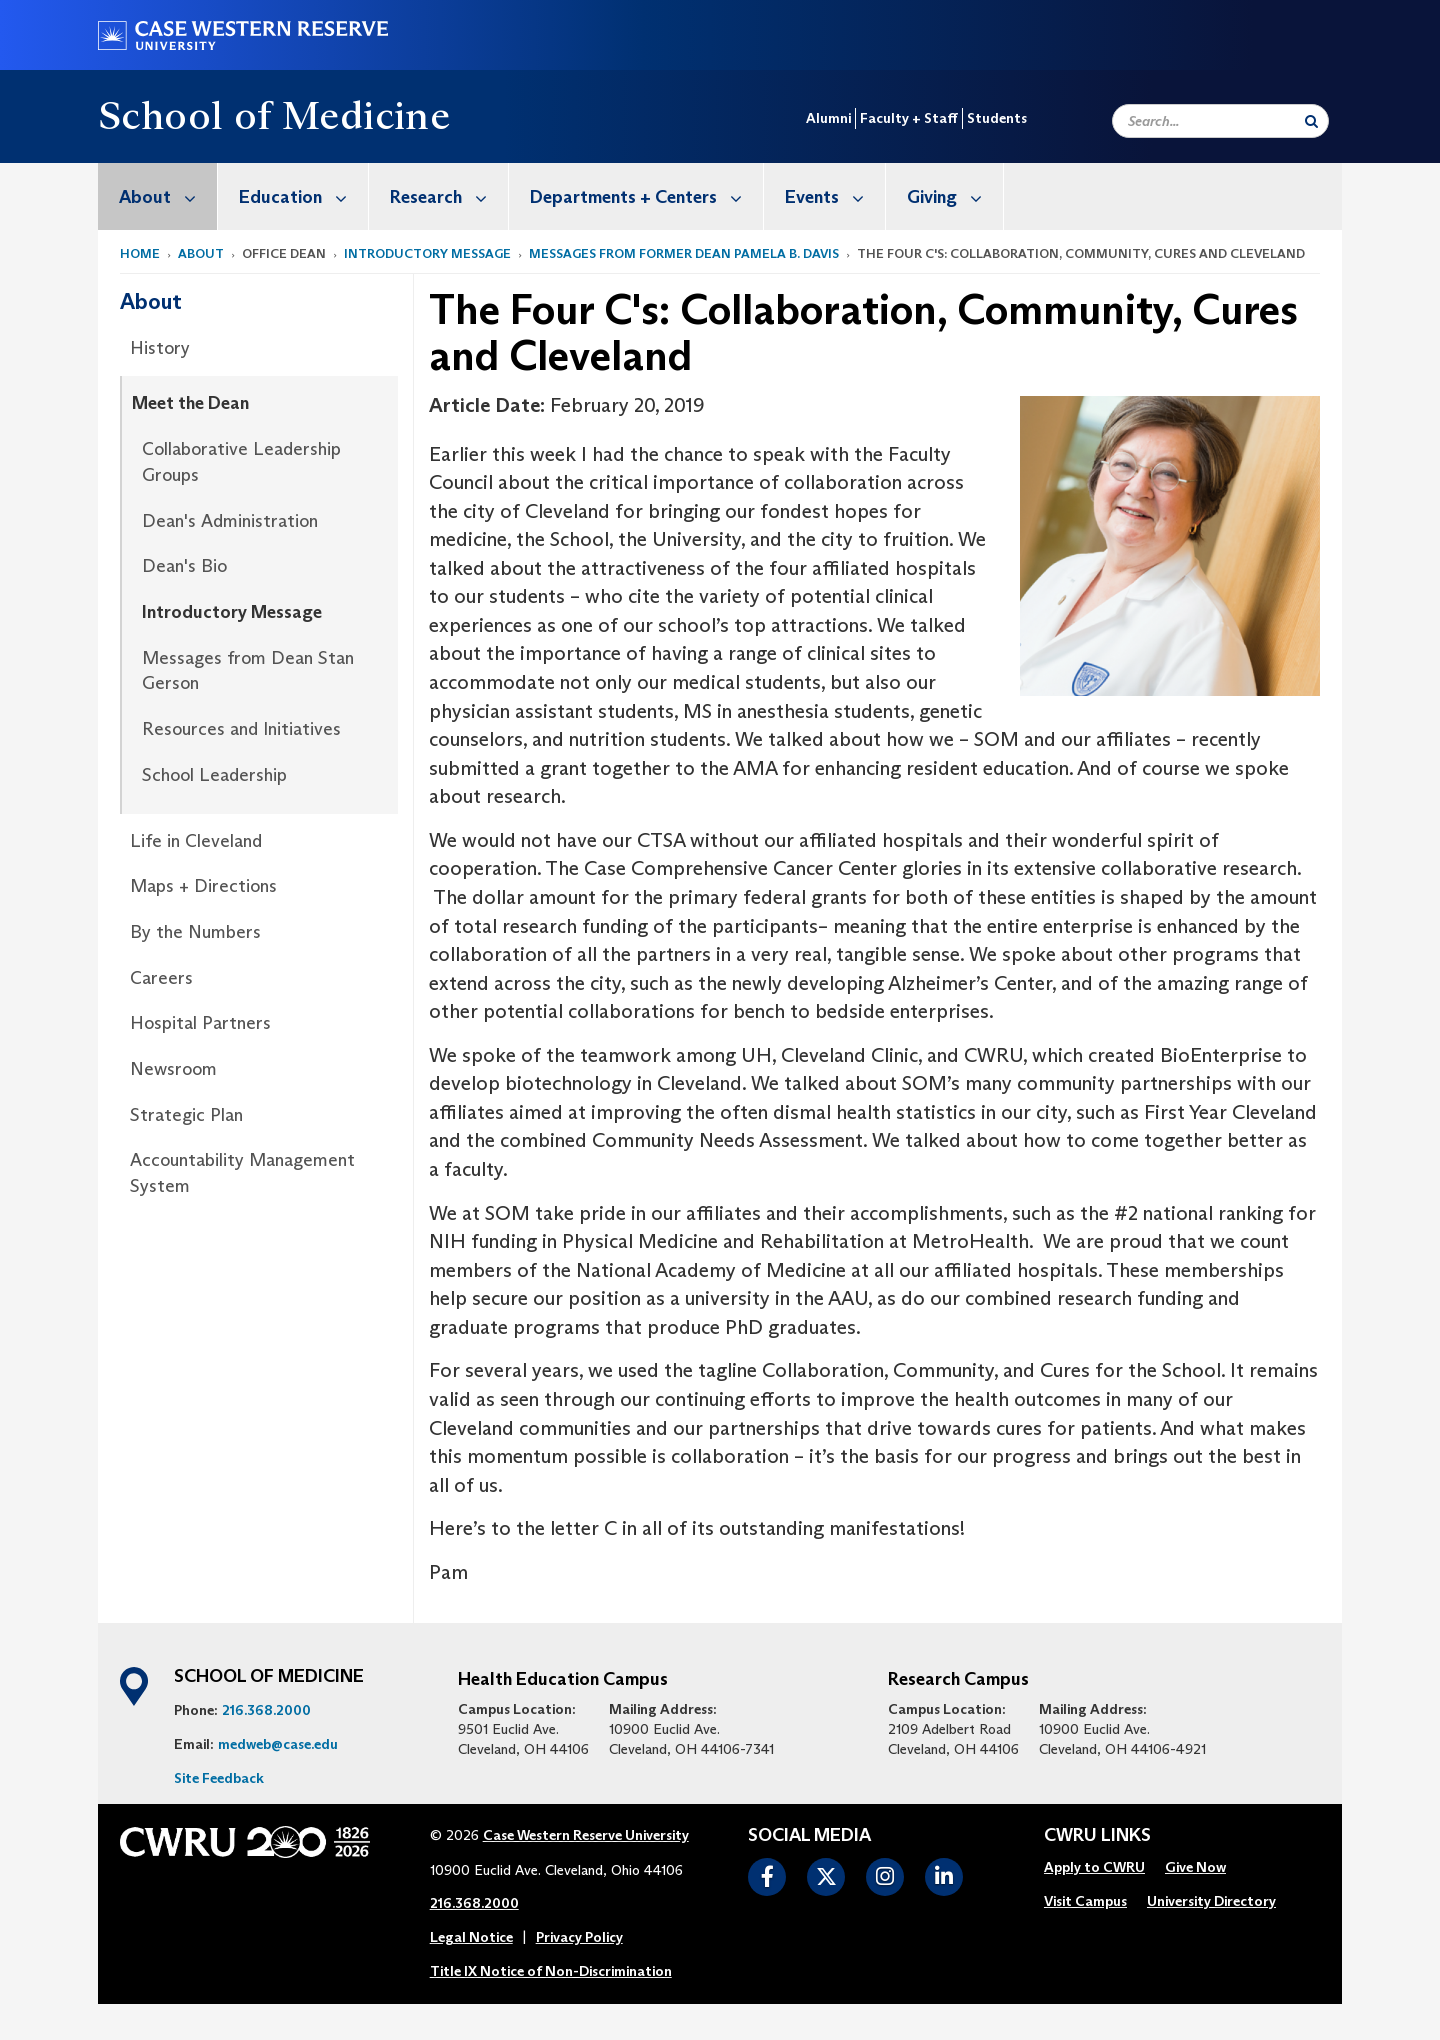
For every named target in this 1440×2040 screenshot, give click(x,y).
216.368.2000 (266, 1710)
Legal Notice (471, 1937)
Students (997, 118)
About (168, 196)
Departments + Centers (646, 196)
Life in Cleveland (196, 841)
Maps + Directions (203, 886)
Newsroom (173, 1069)
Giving (955, 196)
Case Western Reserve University (586, 1835)
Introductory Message (427, 253)
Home (140, 253)
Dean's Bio (184, 566)
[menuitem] (158, 196)
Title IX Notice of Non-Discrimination (551, 1971)
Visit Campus (1085, 1901)
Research (449, 196)
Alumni (828, 118)
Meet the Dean (190, 403)
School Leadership (214, 775)
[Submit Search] (1311, 121)
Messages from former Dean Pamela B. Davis (684, 253)
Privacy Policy (579, 1937)
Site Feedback (219, 1778)
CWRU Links (1097, 1836)
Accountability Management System (242, 1173)
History (160, 348)
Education (303, 196)
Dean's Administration (230, 521)
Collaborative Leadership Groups (241, 462)
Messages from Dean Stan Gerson (248, 671)
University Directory (1211, 1901)
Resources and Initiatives (241, 729)
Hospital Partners (200, 1023)
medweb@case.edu (278, 1744)
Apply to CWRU (1094, 1867)
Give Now (1195, 1867)
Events (835, 196)
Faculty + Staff (909, 118)
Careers (161, 978)
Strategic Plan (186, 1115)
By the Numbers (195, 932)
